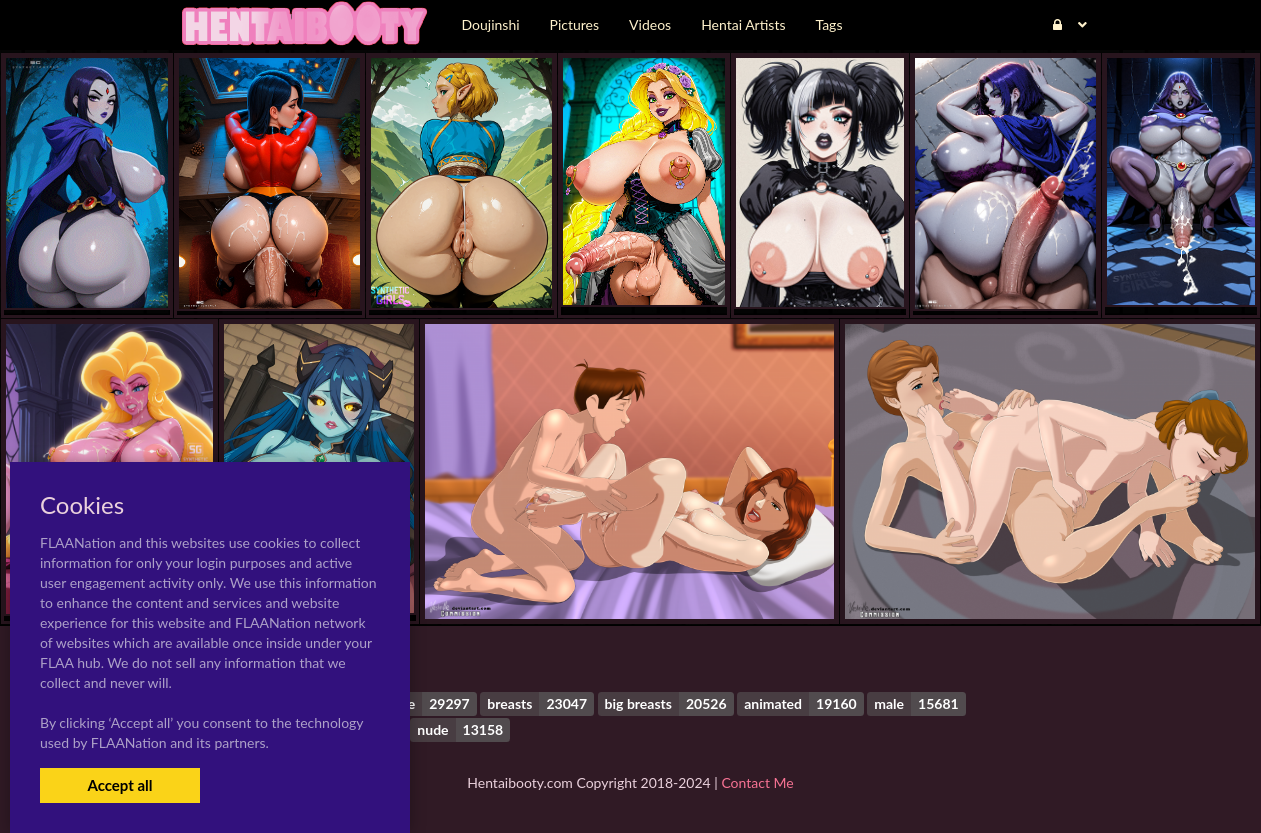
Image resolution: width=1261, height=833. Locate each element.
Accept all (119, 785)
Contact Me (757, 782)
